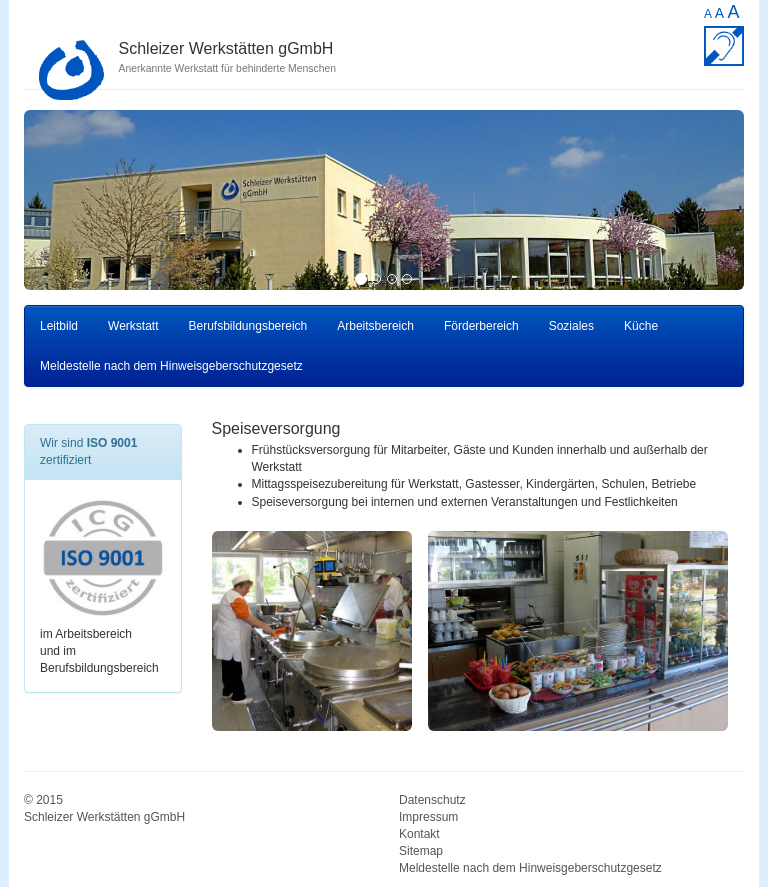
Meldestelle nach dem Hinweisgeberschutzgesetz (171, 366)
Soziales (571, 326)
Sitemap (421, 851)
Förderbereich (481, 326)
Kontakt (419, 834)
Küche (641, 326)
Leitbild (59, 326)
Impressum (428, 817)
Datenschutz (432, 800)
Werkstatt (133, 326)
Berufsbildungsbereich (248, 326)
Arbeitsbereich (375, 326)
